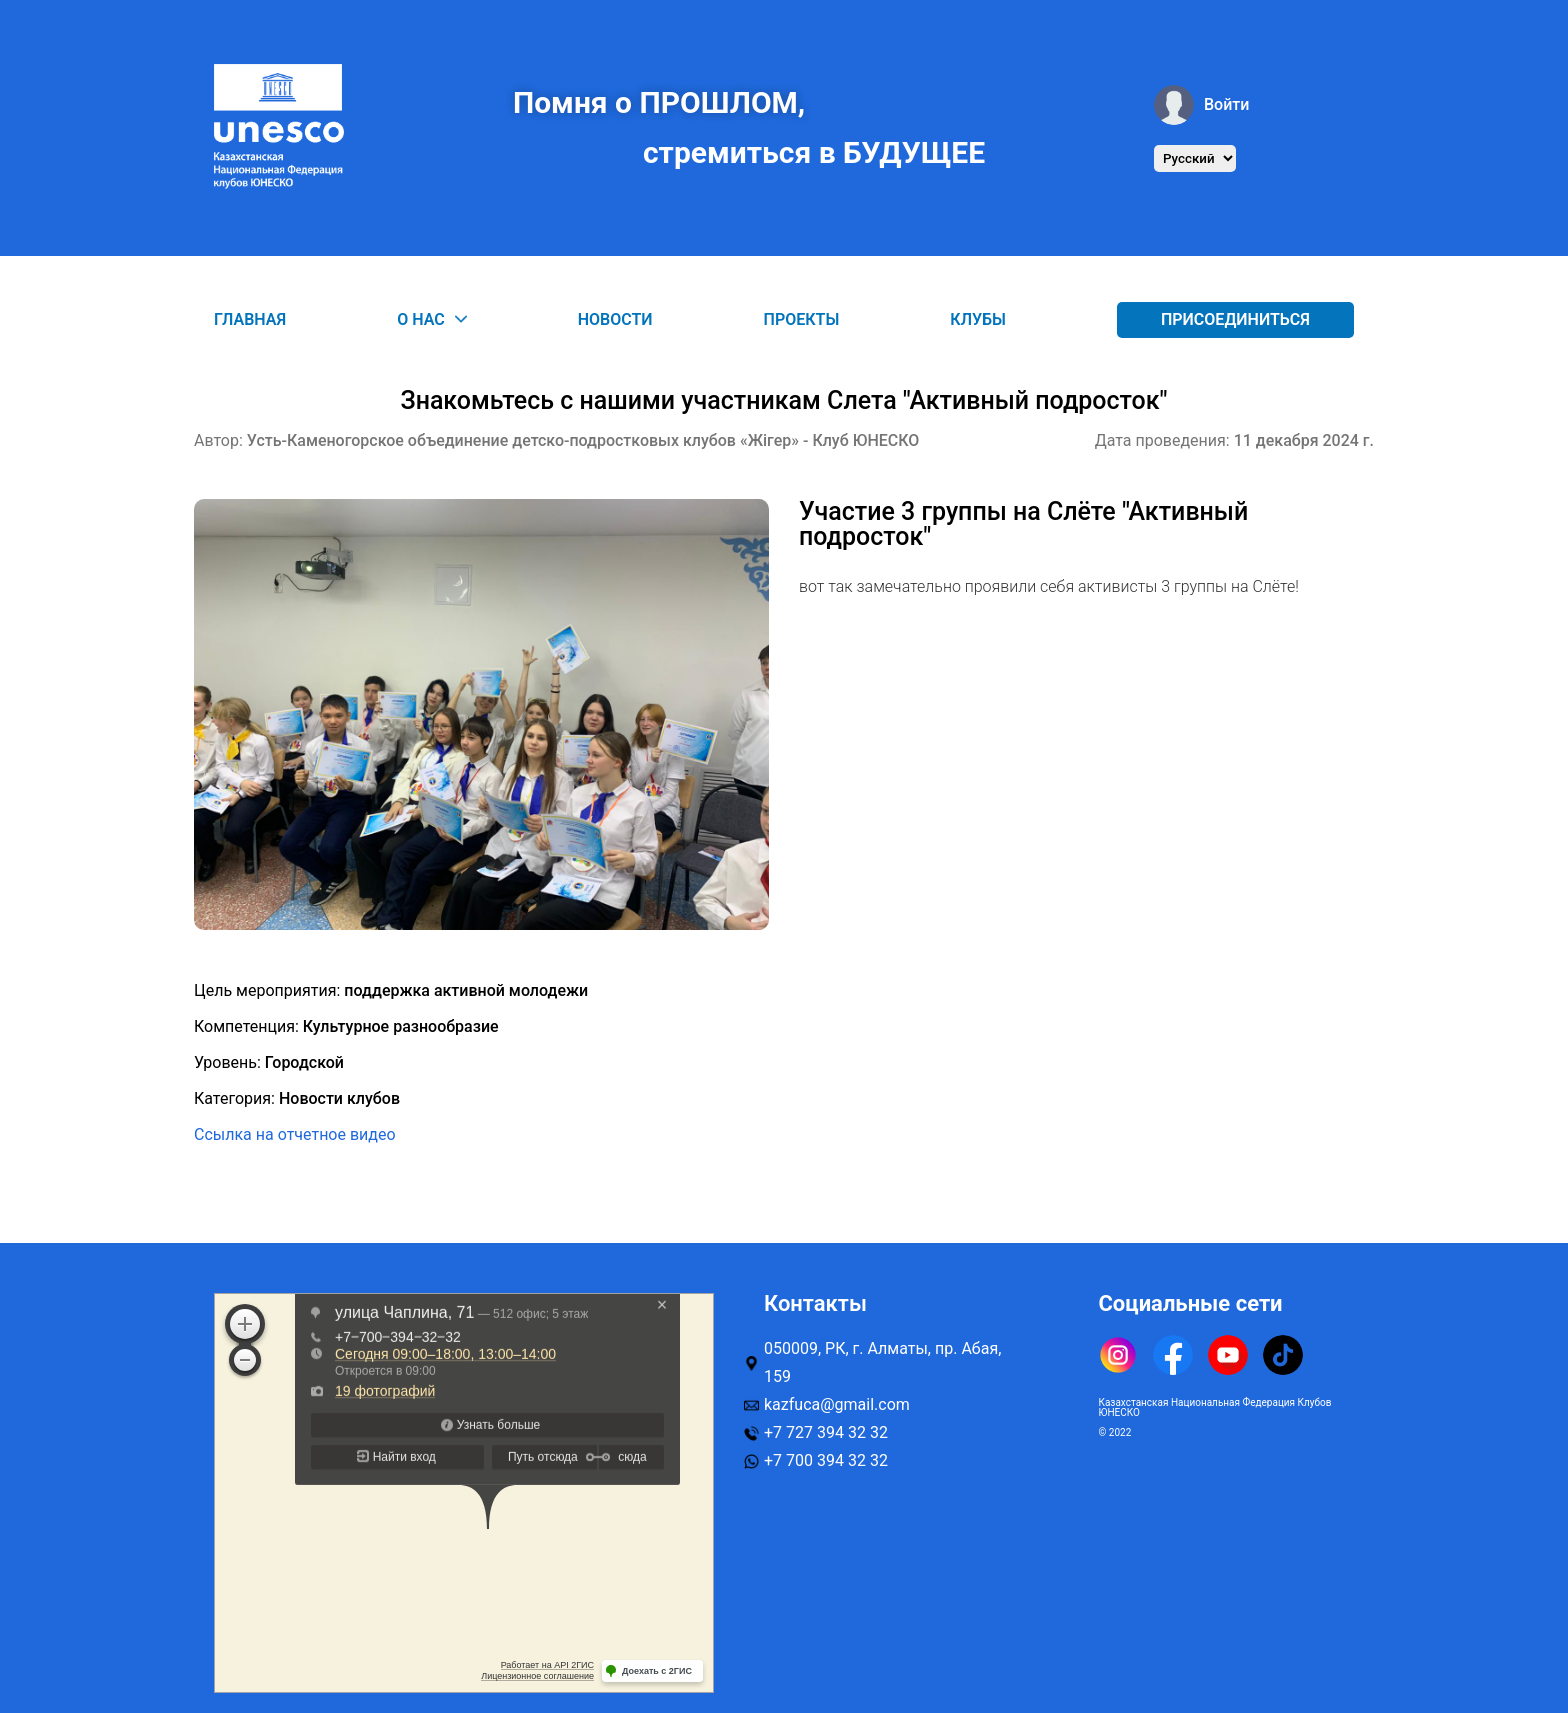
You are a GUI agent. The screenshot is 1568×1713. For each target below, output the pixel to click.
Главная (250, 319)
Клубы (978, 319)
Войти (1201, 105)
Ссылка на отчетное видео (295, 1134)
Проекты (802, 319)
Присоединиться (1235, 319)
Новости (615, 319)
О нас (432, 320)
